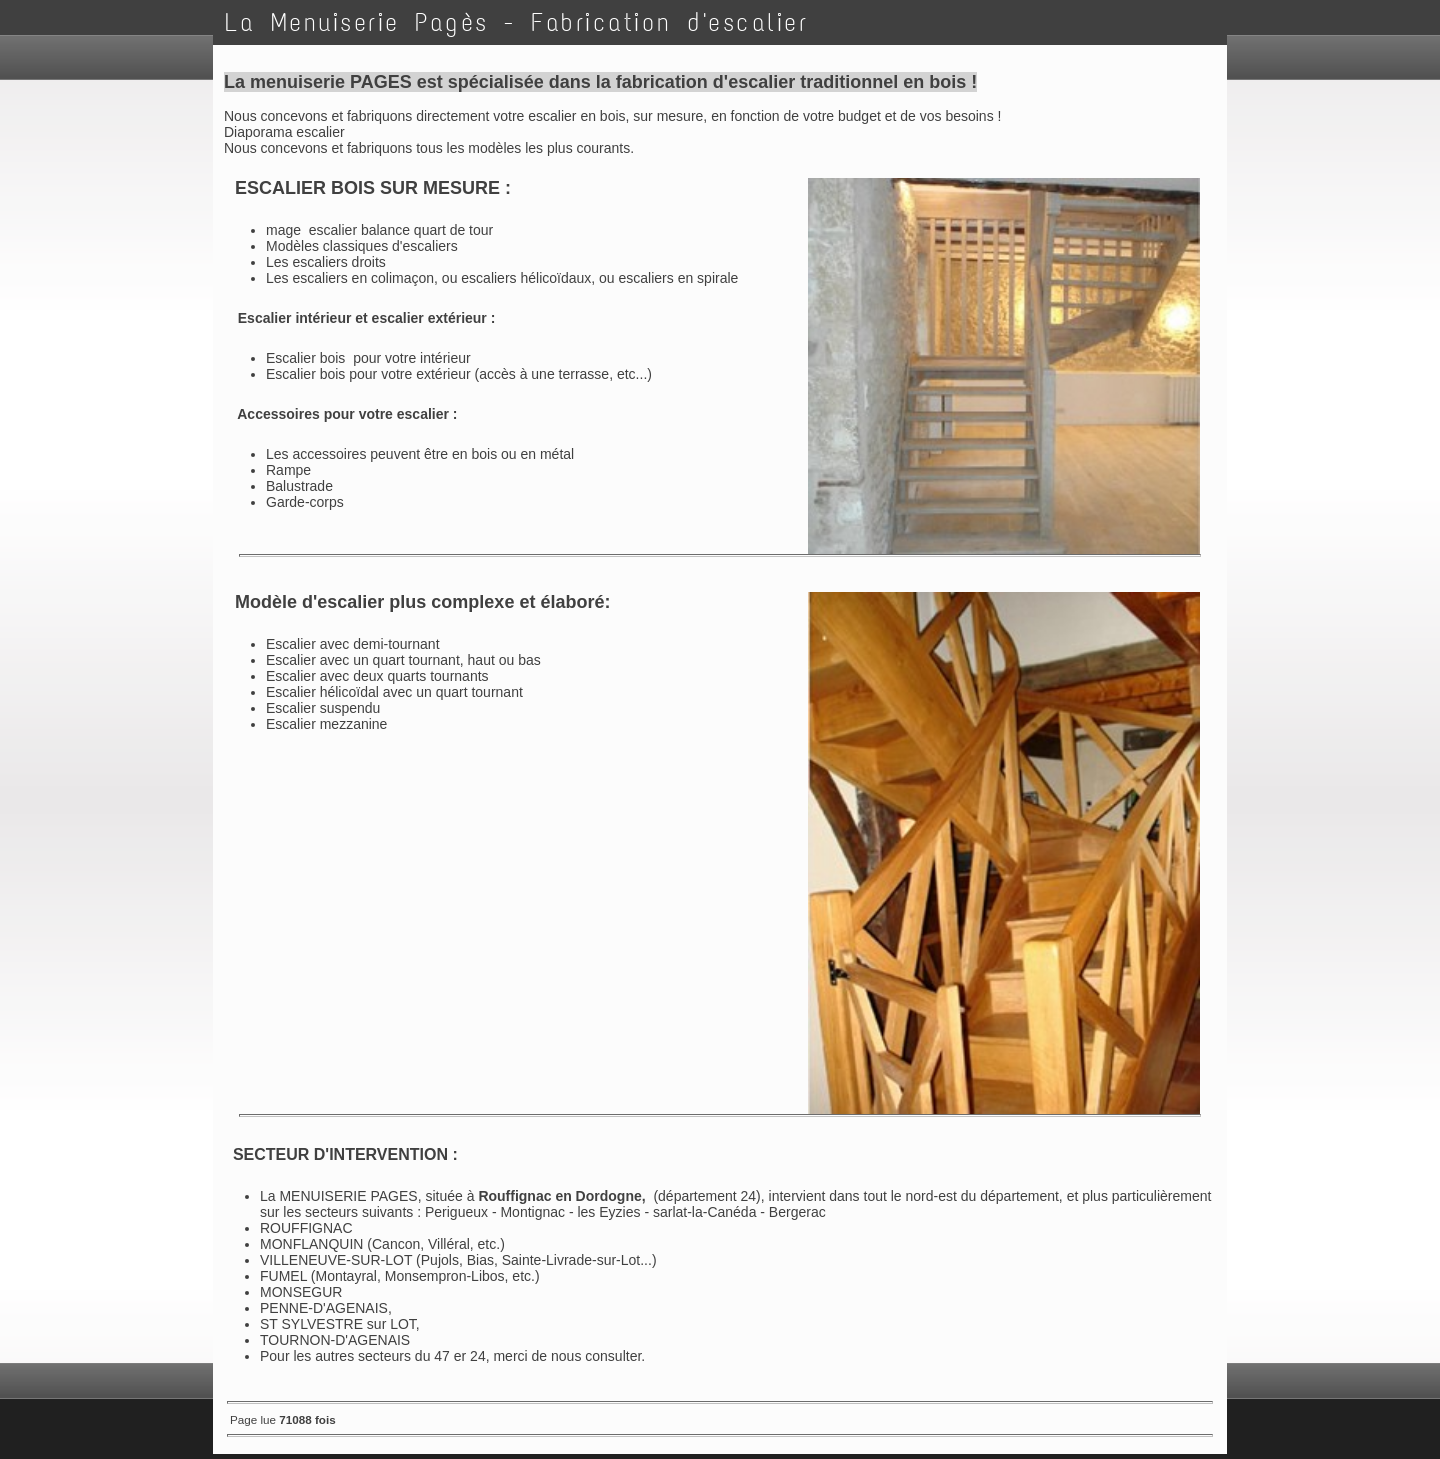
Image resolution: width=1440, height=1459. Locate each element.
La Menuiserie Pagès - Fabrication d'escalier (516, 22)
